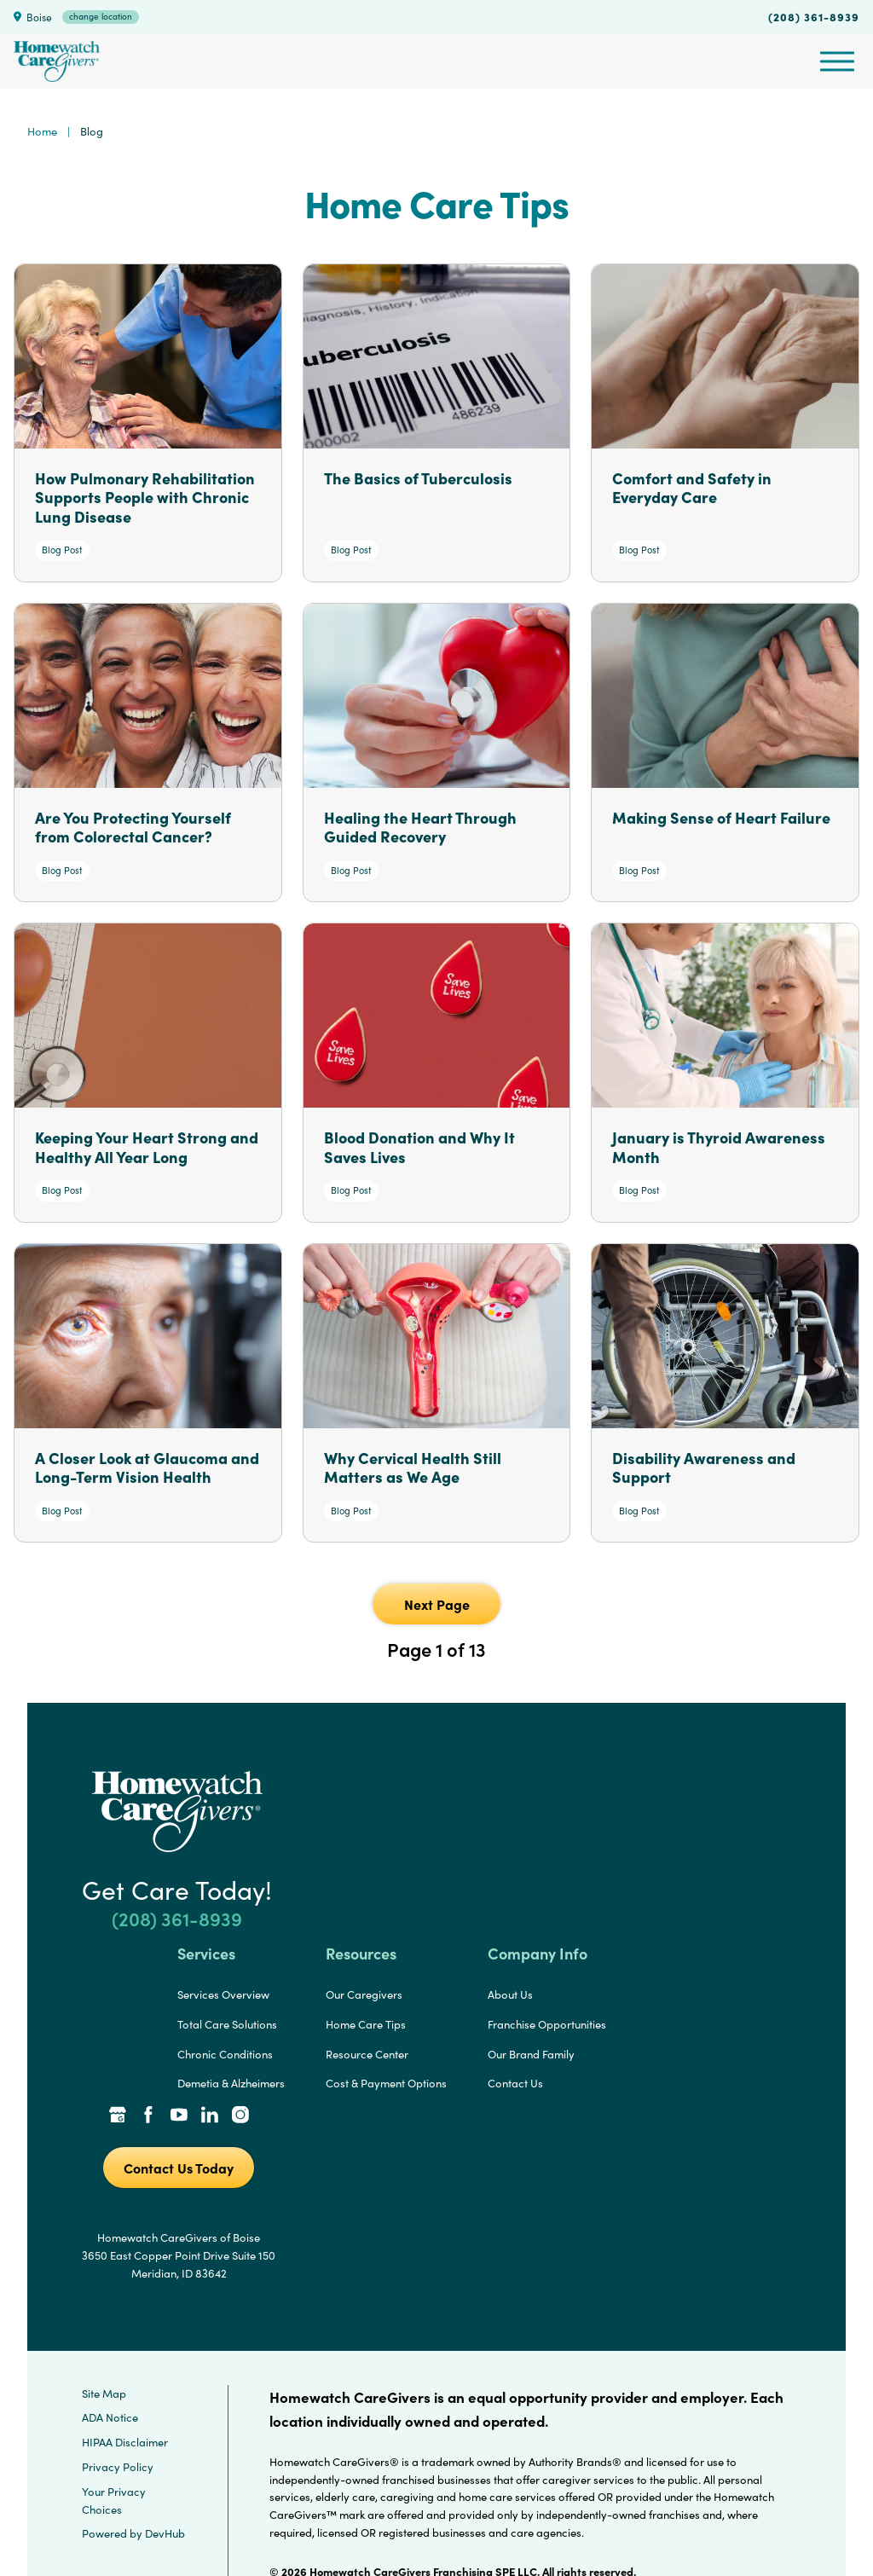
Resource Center (367, 2054)
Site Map (104, 2393)
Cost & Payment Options (386, 2083)
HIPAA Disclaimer (125, 2442)
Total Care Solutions (227, 2024)
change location (100, 16)
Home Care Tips (366, 2024)
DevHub (165, 2533)
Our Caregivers (364, 1994)
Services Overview (223, 1994)
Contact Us (515, 2083)
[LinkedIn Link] (209, 2116)
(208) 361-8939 (813, 16)
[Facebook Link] (148, 2116)
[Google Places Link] (117, 2116)
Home (42, 131)
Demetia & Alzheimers (231, 2083)
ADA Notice (110, 2417)
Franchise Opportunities (547, 2024)
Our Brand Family (531, 2054)
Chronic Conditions (225, 2054)
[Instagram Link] (240, 2116)
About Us (510, 1994)
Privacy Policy (117, 2467)
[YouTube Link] (179, 2116)
